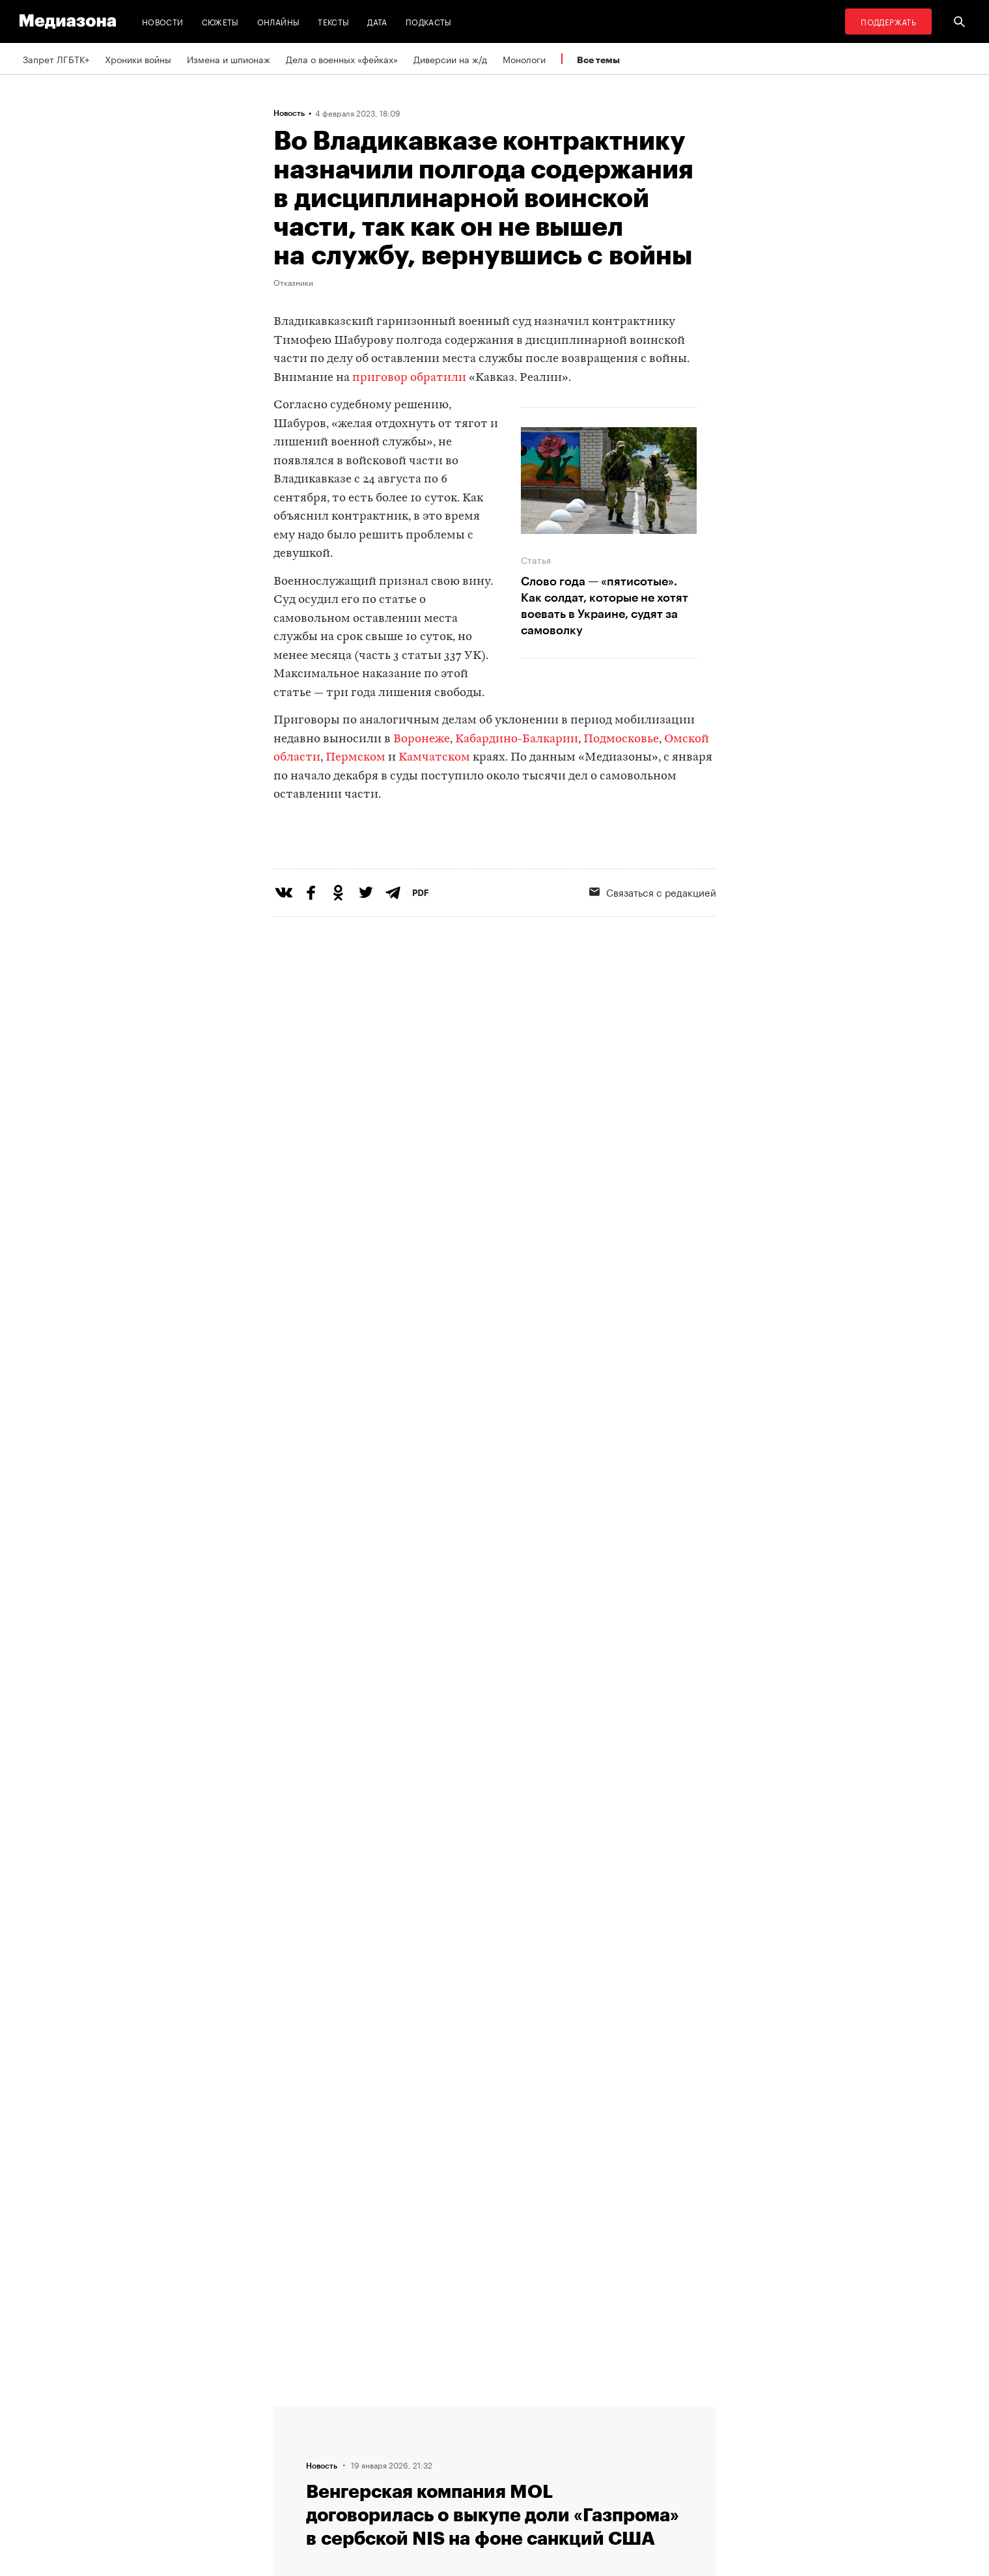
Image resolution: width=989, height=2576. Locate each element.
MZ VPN (454, 2461)
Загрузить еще (494, 1991)
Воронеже (421, 739)
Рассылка (459, 2436)
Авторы (293, 2461)
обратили (438, 378)
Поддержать (888, 21)
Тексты (333, 21)
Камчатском (434, 757)
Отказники (293, 282)
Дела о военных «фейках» (342, 58)
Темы (288, 2486)
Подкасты (429, 21)
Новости (163, 21)
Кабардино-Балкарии (516, 739)
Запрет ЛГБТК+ (56, 58)
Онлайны (278, 21)
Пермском (355, 757)
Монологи (524, 58)
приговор (380, 378)
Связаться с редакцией (652, 945)
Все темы (598, 59)
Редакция (297, 2412)
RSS (452, 2412)
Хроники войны (138, 58)
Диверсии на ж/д (450, 58)
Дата (377, 21)
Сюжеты (220, 21)
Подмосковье (621, 739)
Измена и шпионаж (228, 58)
